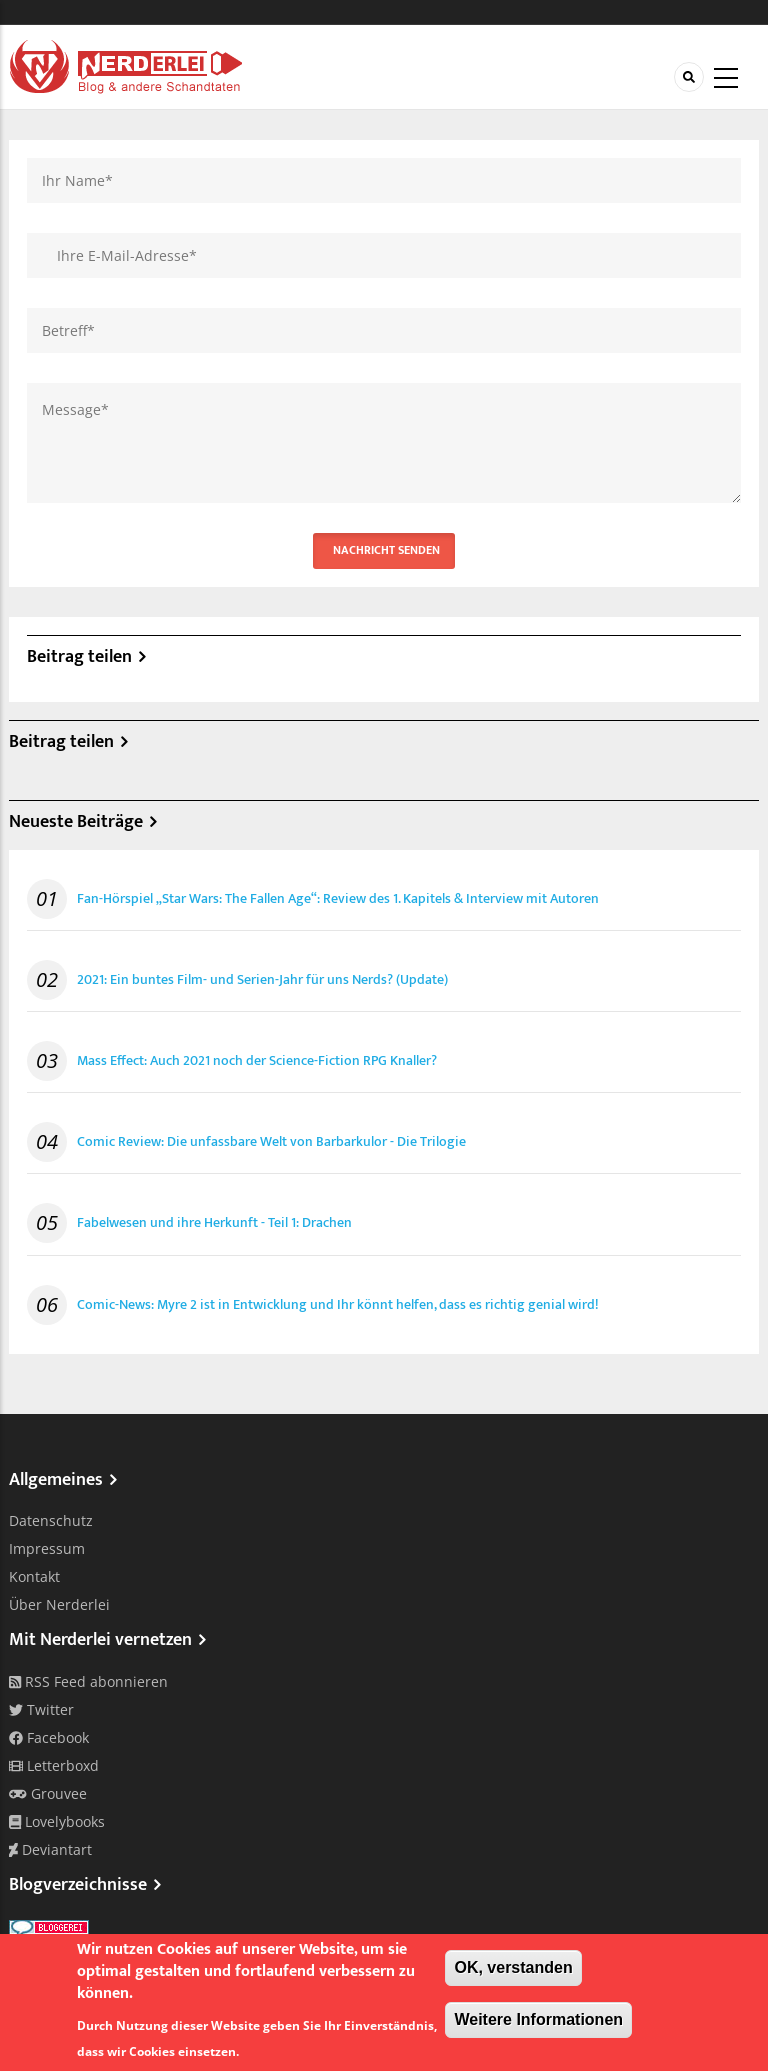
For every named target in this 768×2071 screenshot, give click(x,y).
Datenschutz (51, 1520)
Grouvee (48, 1793)
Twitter (41, 1709)
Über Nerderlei (59, 1604)
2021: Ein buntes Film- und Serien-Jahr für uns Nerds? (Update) (262, 980)
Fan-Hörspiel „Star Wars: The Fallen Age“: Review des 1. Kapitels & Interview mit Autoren (338, 899)
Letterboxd (54, 1765)
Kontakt (34, 1576)
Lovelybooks (57, 1821)
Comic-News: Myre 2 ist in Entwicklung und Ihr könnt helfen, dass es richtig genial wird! (338, 1305)
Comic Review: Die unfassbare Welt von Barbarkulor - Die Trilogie (271, 1142)
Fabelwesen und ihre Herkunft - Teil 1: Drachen (214, 1223)
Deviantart (50, 1849)
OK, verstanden (513, 1967)
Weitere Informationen (538, 2019)
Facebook (49, 1737)
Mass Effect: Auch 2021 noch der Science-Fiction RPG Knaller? (257, 1061)
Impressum (47, 1548)
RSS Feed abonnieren (88, 1681)
